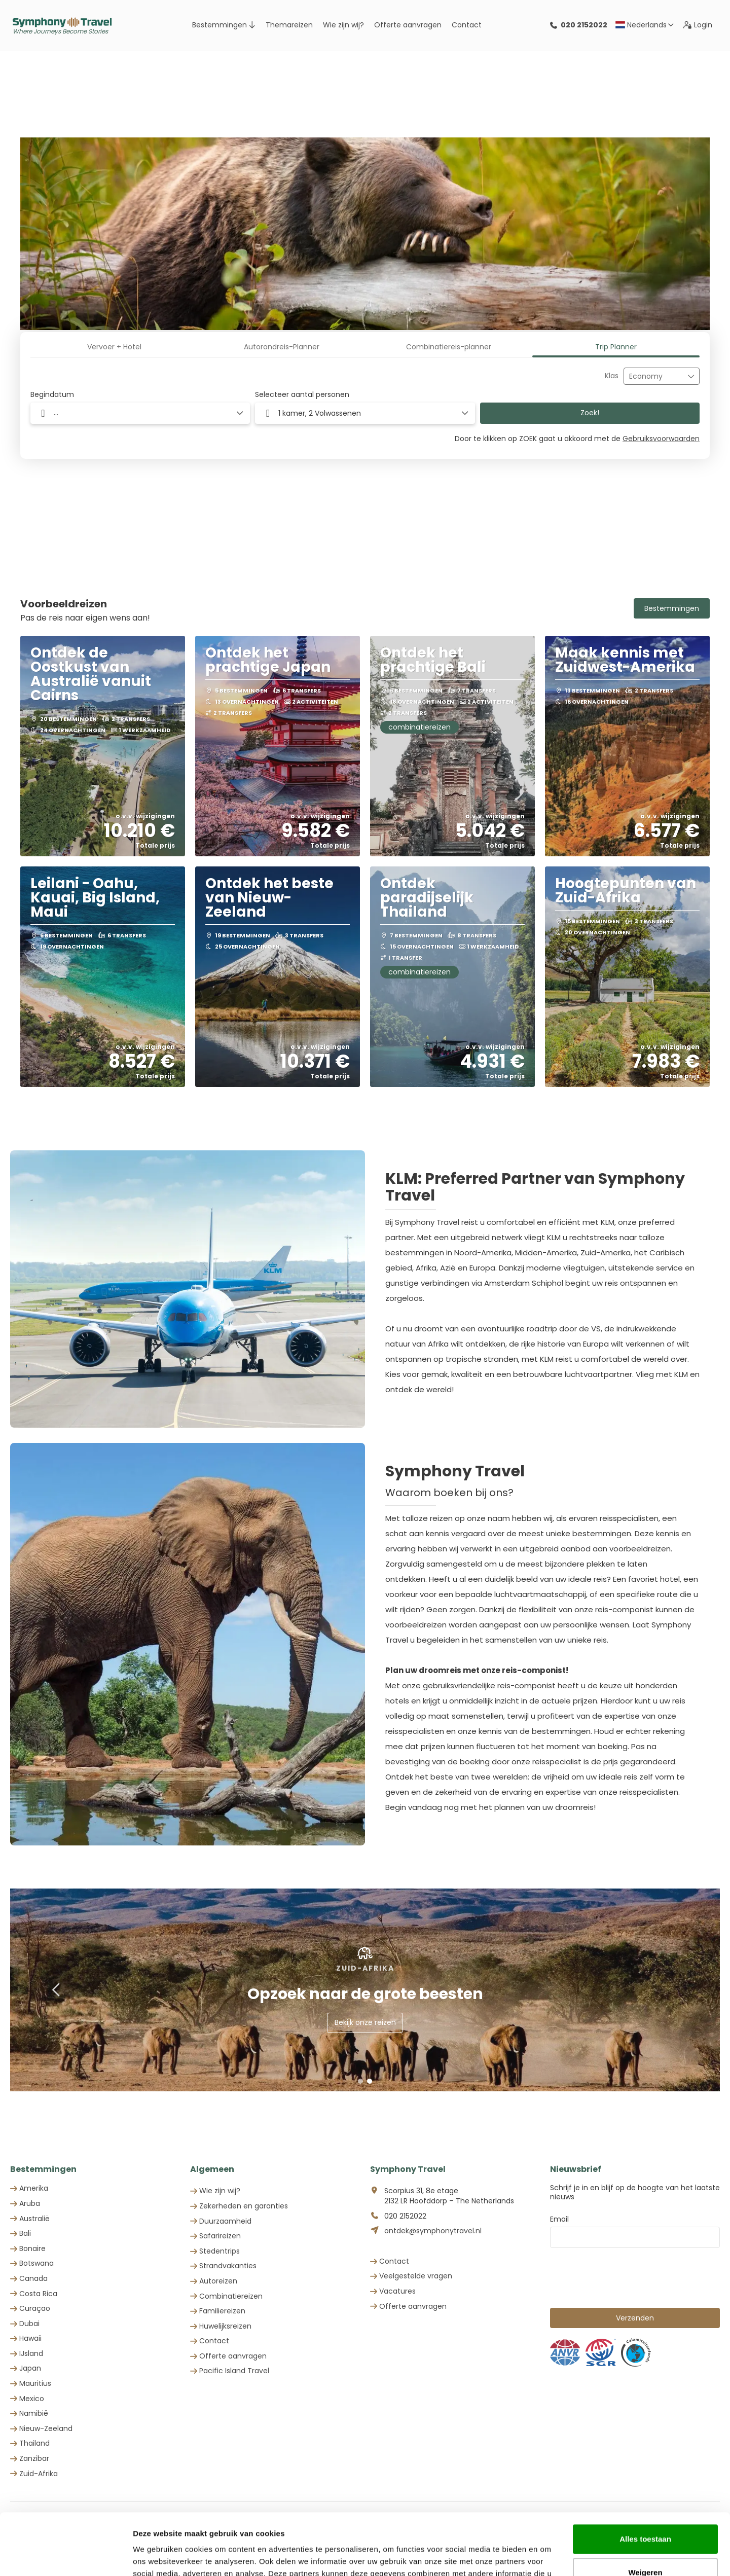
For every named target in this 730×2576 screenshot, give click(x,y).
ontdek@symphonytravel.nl (433, 2231)
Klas (611, 376)
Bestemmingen (671, 608)
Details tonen (157, 2556)
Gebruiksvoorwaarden (661, 438)
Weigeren (645, 2514)
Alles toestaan (645, 2481)
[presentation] (627, 2278)
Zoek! (589, 413)
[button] (360, 2081)
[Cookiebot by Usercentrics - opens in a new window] (65, 2556)
